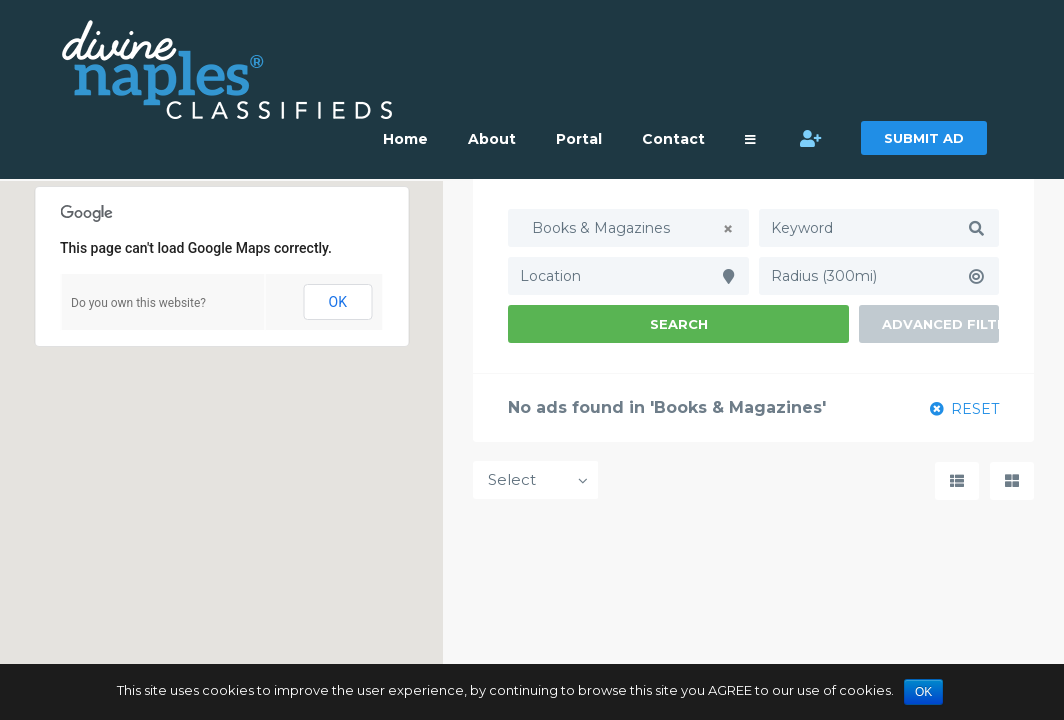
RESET (964, 409)
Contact (673, 139)
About (492, 139)
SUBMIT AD (924, 138)
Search (679, 324)
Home (405, 139)
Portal (579, 139)
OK (338, 302)
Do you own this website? (138, 303)
